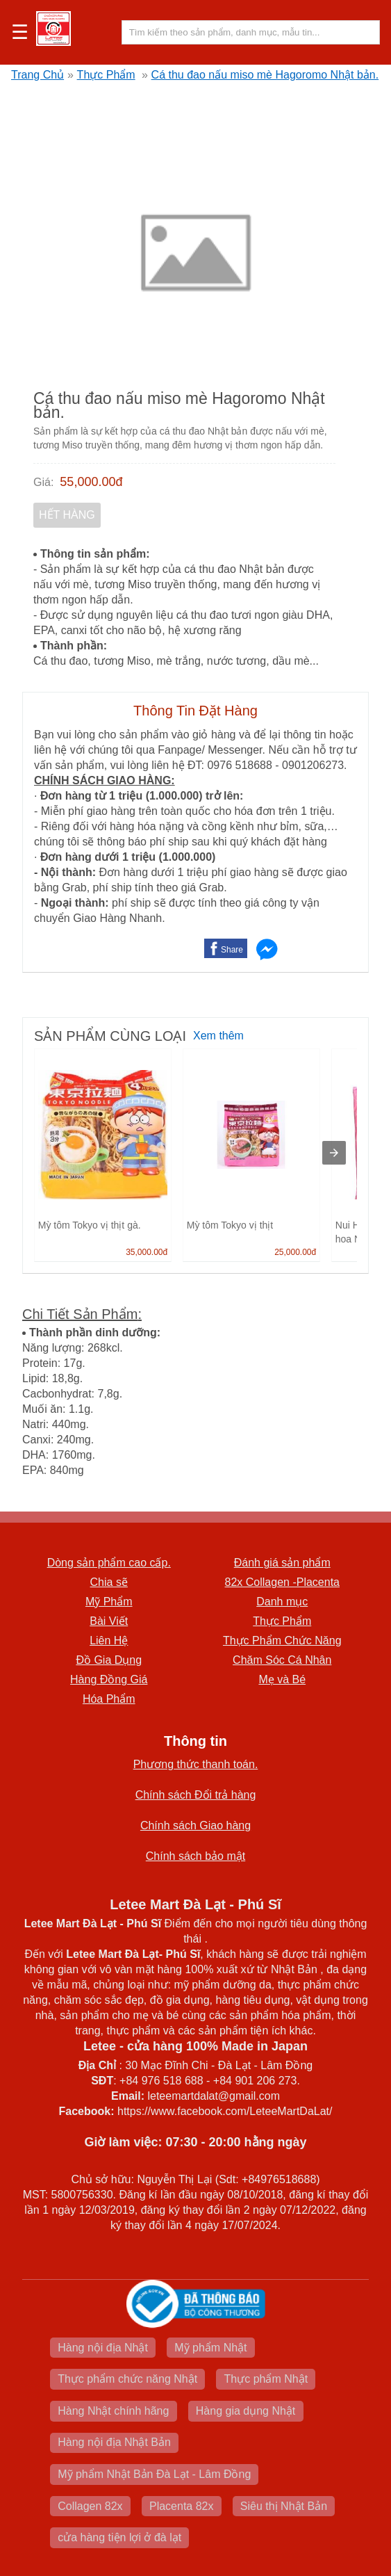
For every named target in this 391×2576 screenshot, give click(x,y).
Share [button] (232, 950)
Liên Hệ (109, 1640)
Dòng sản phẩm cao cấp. (109, 1563)
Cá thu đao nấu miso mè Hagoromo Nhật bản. (265, 75)
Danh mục (282, 1601)
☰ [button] (19, 33)
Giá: (43, 482)
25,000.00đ (295, 1252)
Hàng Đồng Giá (108, 1679)
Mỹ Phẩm (109, 1601)
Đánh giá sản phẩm (282, 1563)
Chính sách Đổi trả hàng (195, 1795)
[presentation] (334, 1153)
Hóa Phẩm (109, 1699)
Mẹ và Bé (282, 1679)
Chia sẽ (109, 1582)
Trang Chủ (37, 75)
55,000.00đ (91, 482)
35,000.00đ (146, 1252)
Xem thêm (218, 1036)
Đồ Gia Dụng (109, 1660)
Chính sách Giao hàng (195, 1825)
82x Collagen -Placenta (282, 1582)
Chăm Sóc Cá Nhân (282, 1660)
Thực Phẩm (106, 75)
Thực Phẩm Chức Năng (282, 1640)
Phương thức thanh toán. (195, 1764)
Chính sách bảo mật (195, 1856)
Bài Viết (109, 1621)
